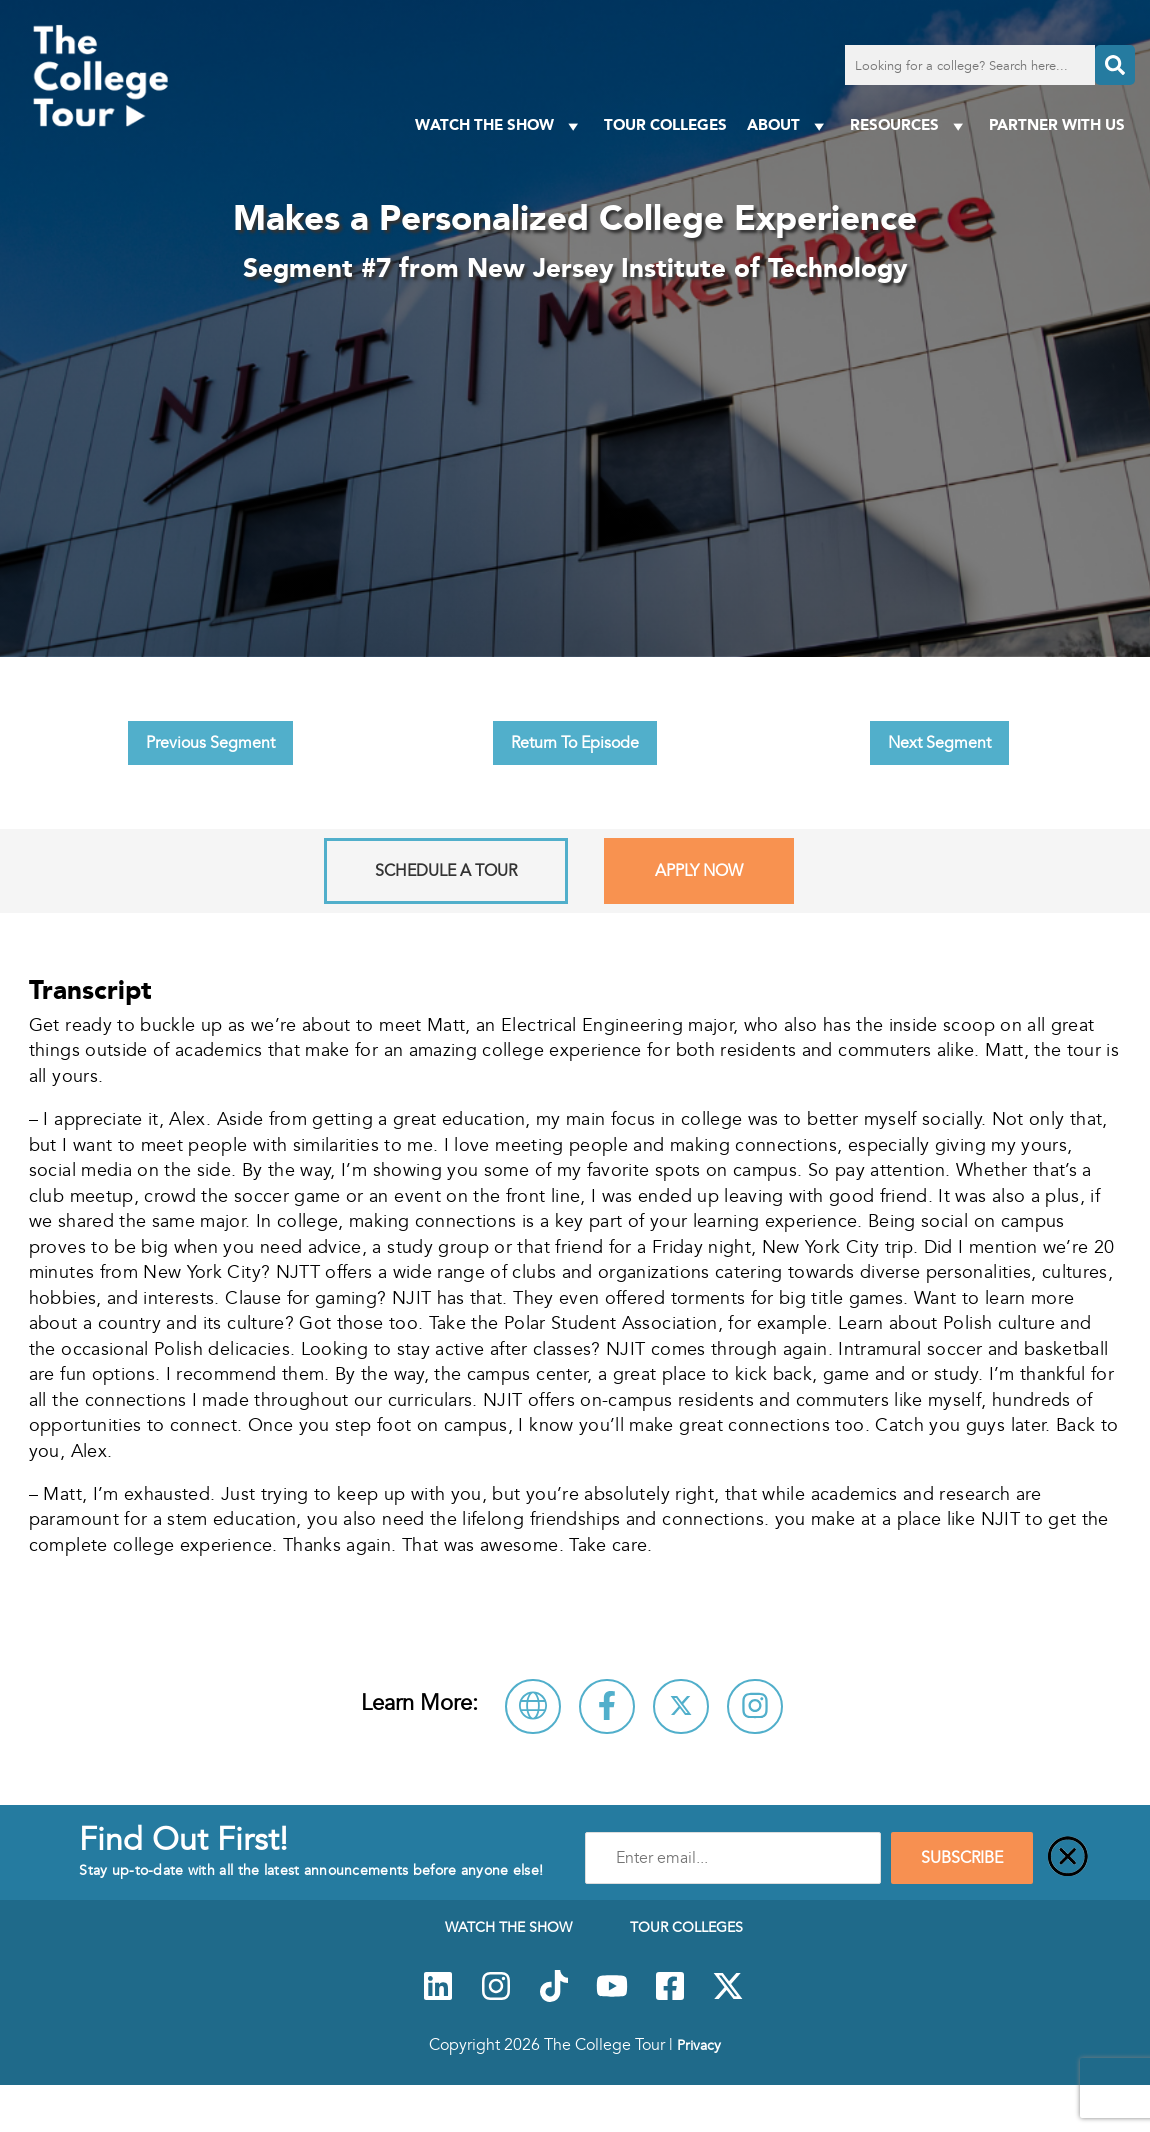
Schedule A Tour (446, 871)
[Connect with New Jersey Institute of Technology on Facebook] (607, 1706)
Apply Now (699, 871)
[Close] (1068, 1858)
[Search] (1115, 65)
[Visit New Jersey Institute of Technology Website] (533, 1706)
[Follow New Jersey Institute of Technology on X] (681, 1706)
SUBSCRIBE (962, 1858)
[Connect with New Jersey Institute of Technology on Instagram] (755, 1706)
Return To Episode (575, 743)
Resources (909, 125)
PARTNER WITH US (1057, 124)
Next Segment (939, 743)
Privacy (699, 2045)
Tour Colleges (665, 124)
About (788, 125)
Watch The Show (499, 125)
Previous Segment (210, 743)
